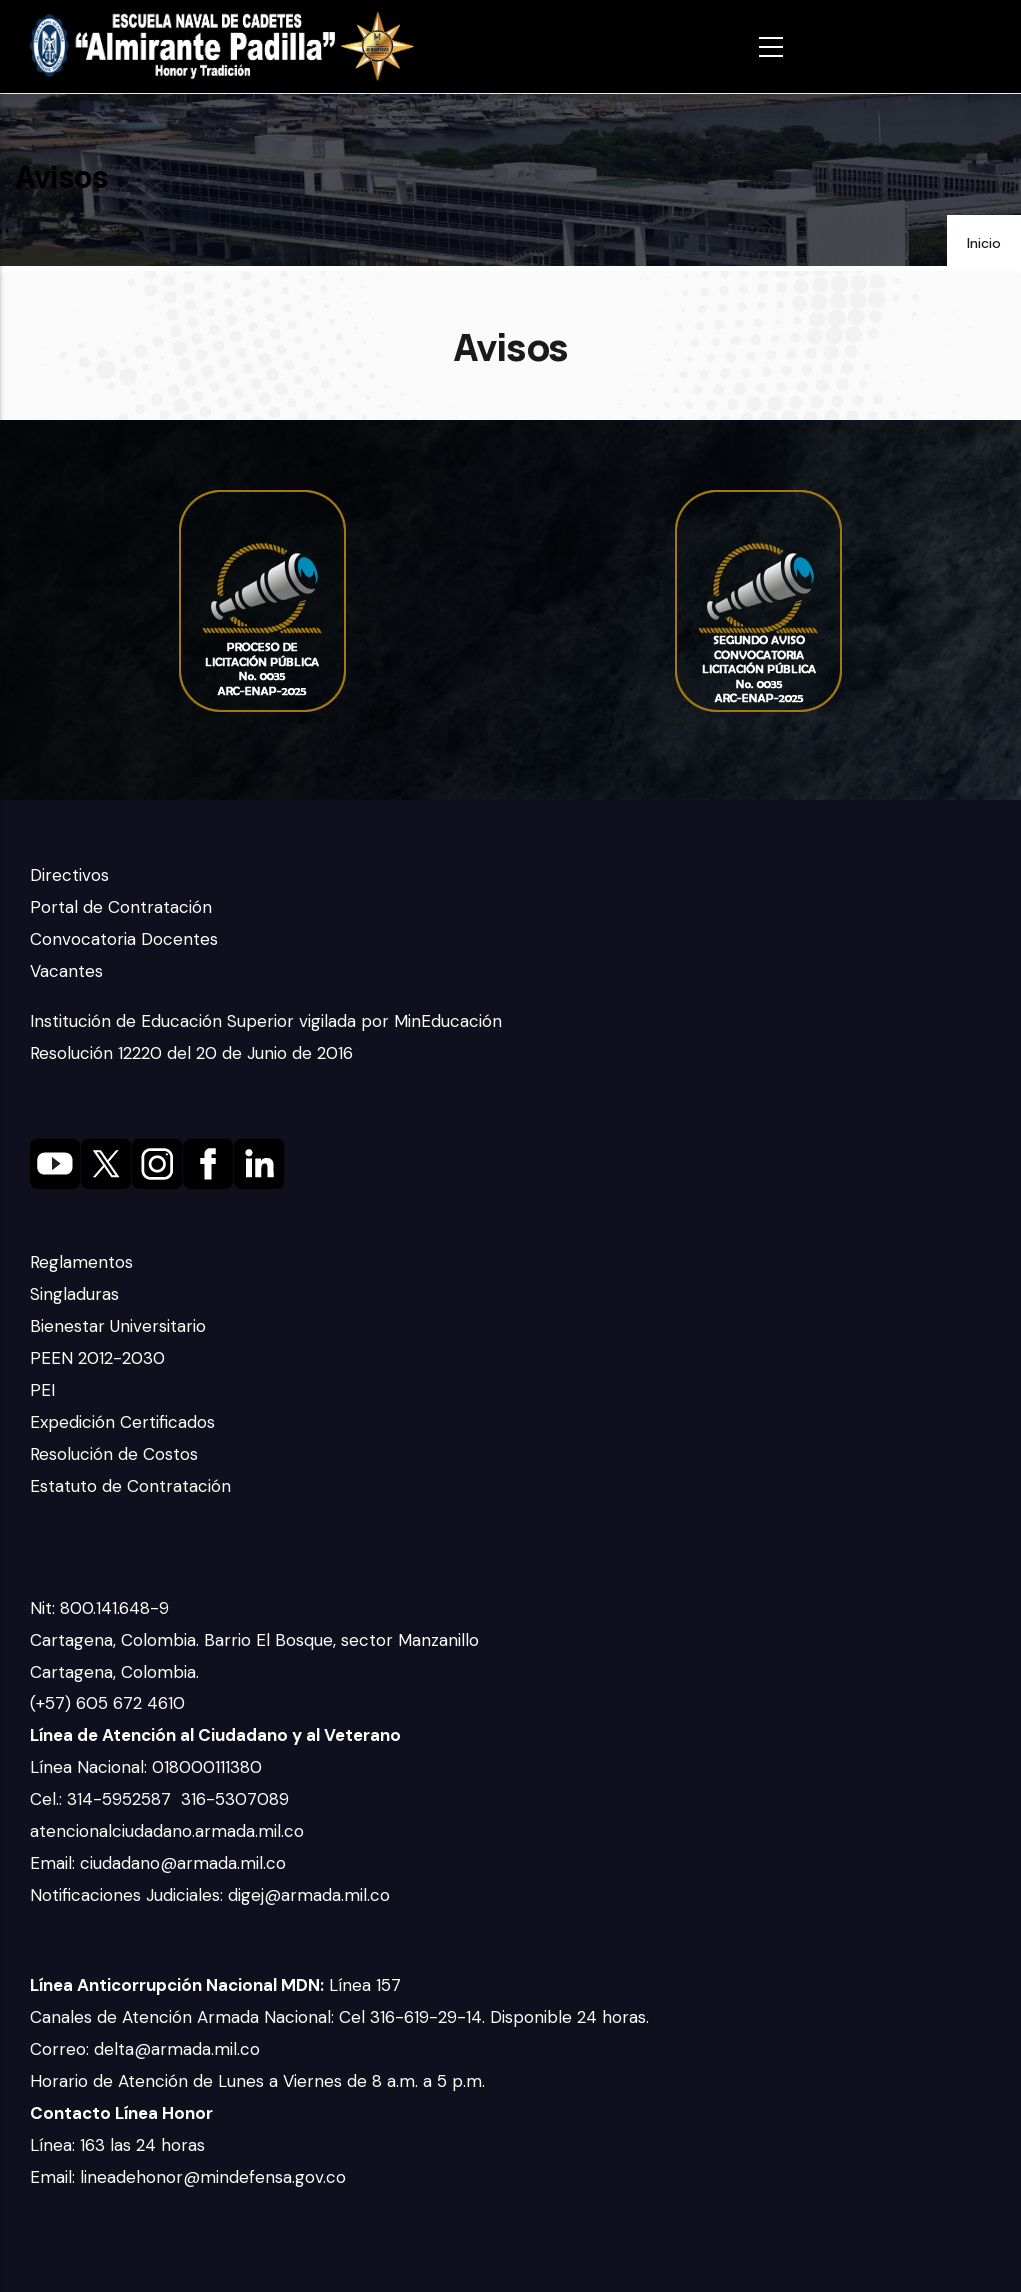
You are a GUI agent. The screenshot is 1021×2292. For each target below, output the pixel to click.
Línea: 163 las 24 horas (120, 2145)
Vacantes (66, 971)
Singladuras (74, 1294)
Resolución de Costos (114, 1454)
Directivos (69, 875)
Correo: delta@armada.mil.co (145, 2049)
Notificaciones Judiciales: (129, 1895)
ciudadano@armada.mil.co (185, 1863)
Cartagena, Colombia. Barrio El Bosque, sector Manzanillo (257, 1640)
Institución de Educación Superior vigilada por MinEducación (266, 1021)
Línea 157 (215, 1985)
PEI (42, 1390)
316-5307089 (237, 1799)
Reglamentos (81, 1262)
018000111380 (209, 1767)
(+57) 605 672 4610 (107, 1703)
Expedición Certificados (122, 1422)
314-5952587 (121, 1799)
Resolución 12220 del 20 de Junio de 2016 (191, 1053)
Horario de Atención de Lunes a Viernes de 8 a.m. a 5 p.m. (257, 2081)
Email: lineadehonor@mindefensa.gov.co (188, 2177)
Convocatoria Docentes (124, 939)
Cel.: (48, 1799)
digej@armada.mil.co (311, 1895)
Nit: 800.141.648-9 (102, 1608)
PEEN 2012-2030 (97, 1358)
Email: (55, 1863)
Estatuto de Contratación (130, 1486)
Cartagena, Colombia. (117, 1672)
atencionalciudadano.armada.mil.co (167, 1831)
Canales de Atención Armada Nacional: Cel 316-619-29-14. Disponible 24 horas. (339, 2017)
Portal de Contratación (121, 907)
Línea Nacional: (91, 1767)
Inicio (984, 243)
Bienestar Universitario (118, 1326)
